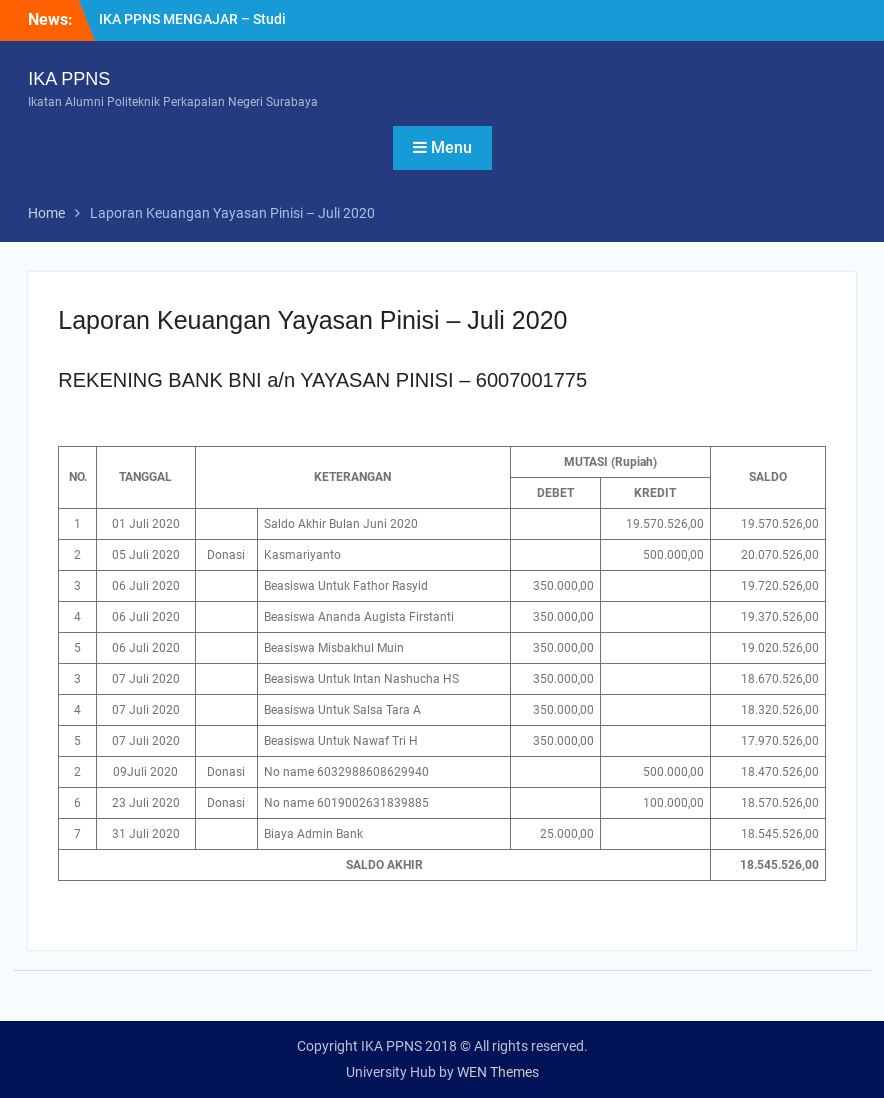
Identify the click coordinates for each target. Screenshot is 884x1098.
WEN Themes (498, 1072)
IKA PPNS (69, 79)
